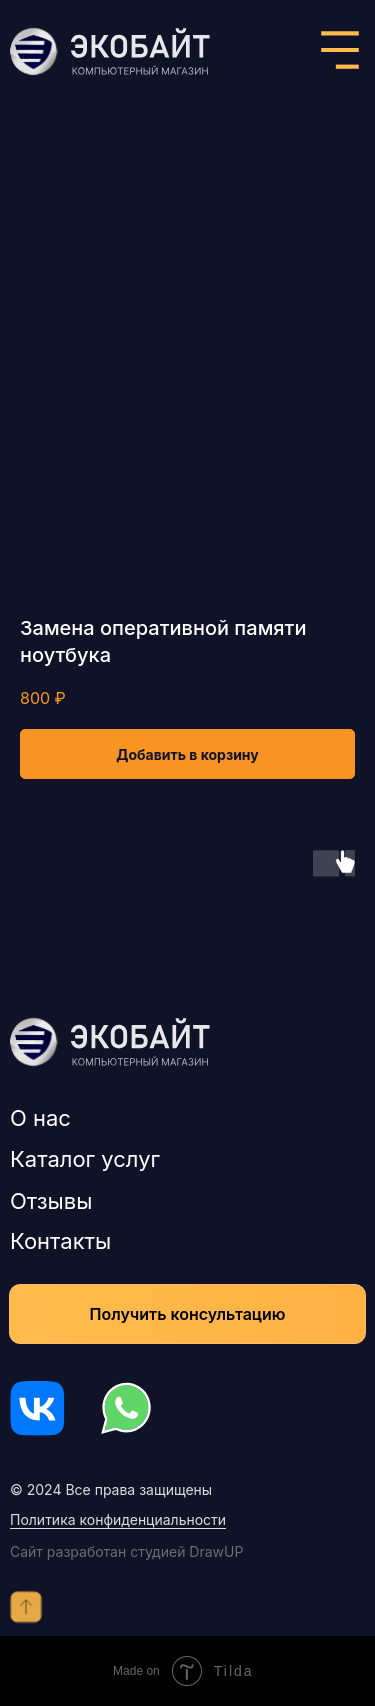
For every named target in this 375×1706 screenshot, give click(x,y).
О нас (40, 1118)
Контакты (60, 1241)
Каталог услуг (85, 1159)
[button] (187, 1314)
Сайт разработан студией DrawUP (126, 1551)
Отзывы (51, 1201)
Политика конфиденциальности (118, 1519)
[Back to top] (25, 1607)
